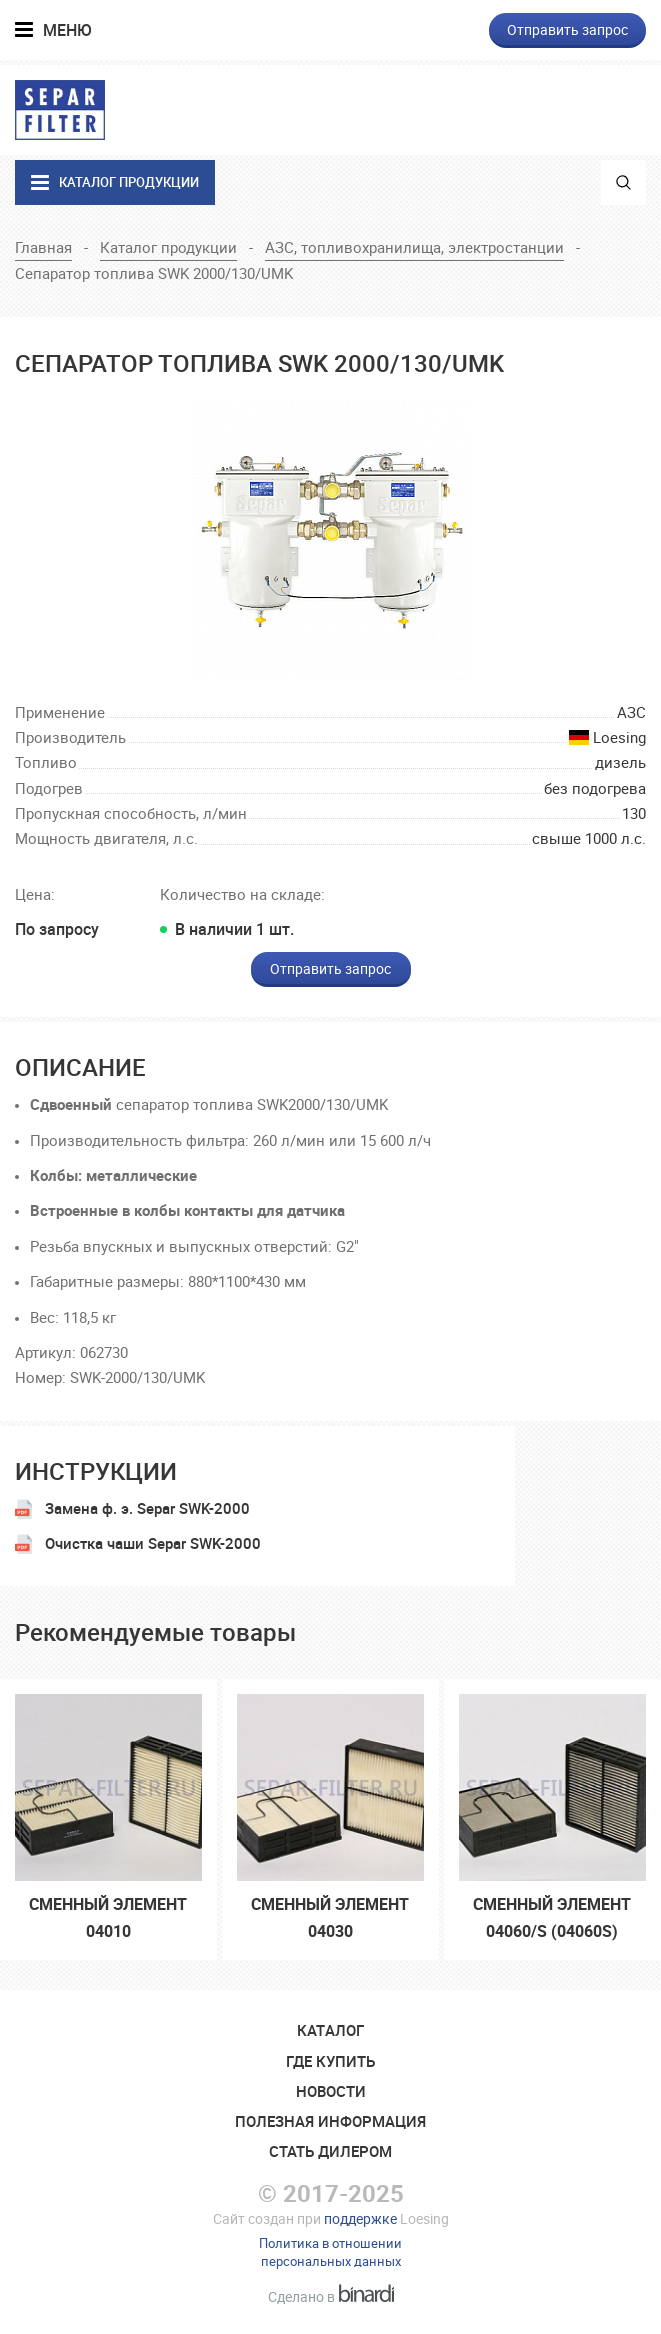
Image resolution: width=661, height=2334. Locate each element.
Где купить (330, 2061)
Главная (43, 247)
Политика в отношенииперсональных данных (330, 2252)
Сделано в (331, 2296)
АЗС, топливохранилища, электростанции (414, 247)
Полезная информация (330, 2121)
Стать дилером (330, 2151)
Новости (331, 2091)
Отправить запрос (567, 29)
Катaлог (330, 2030)
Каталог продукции (168, 247)
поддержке (360, 2218)
